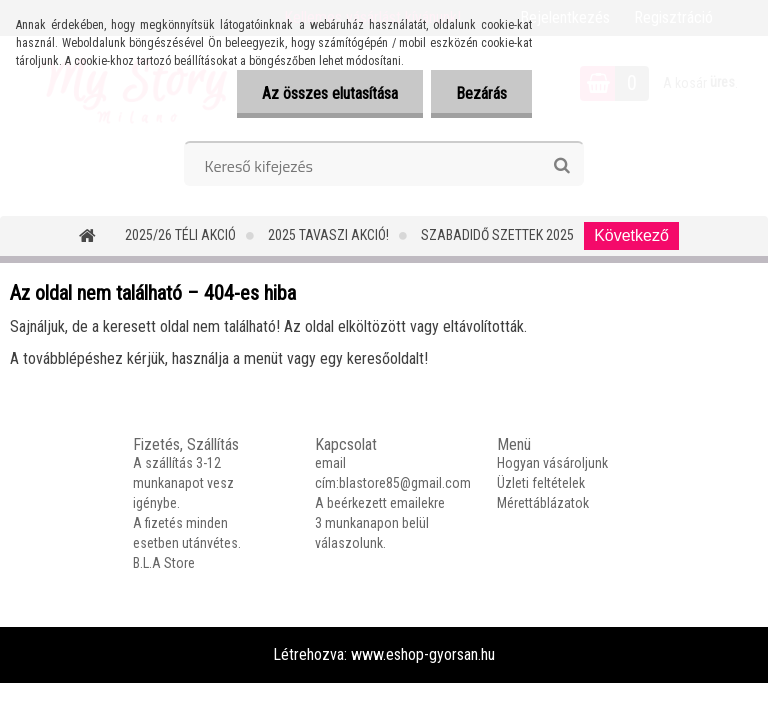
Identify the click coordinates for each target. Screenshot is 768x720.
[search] (561, 166)
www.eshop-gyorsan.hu (423, 654)
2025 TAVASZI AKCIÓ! (328, 235)
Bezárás (481, 93)
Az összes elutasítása (330, 93)
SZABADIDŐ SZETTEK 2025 (497, 235)
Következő (631, 235)
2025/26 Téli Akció (180, 235)
